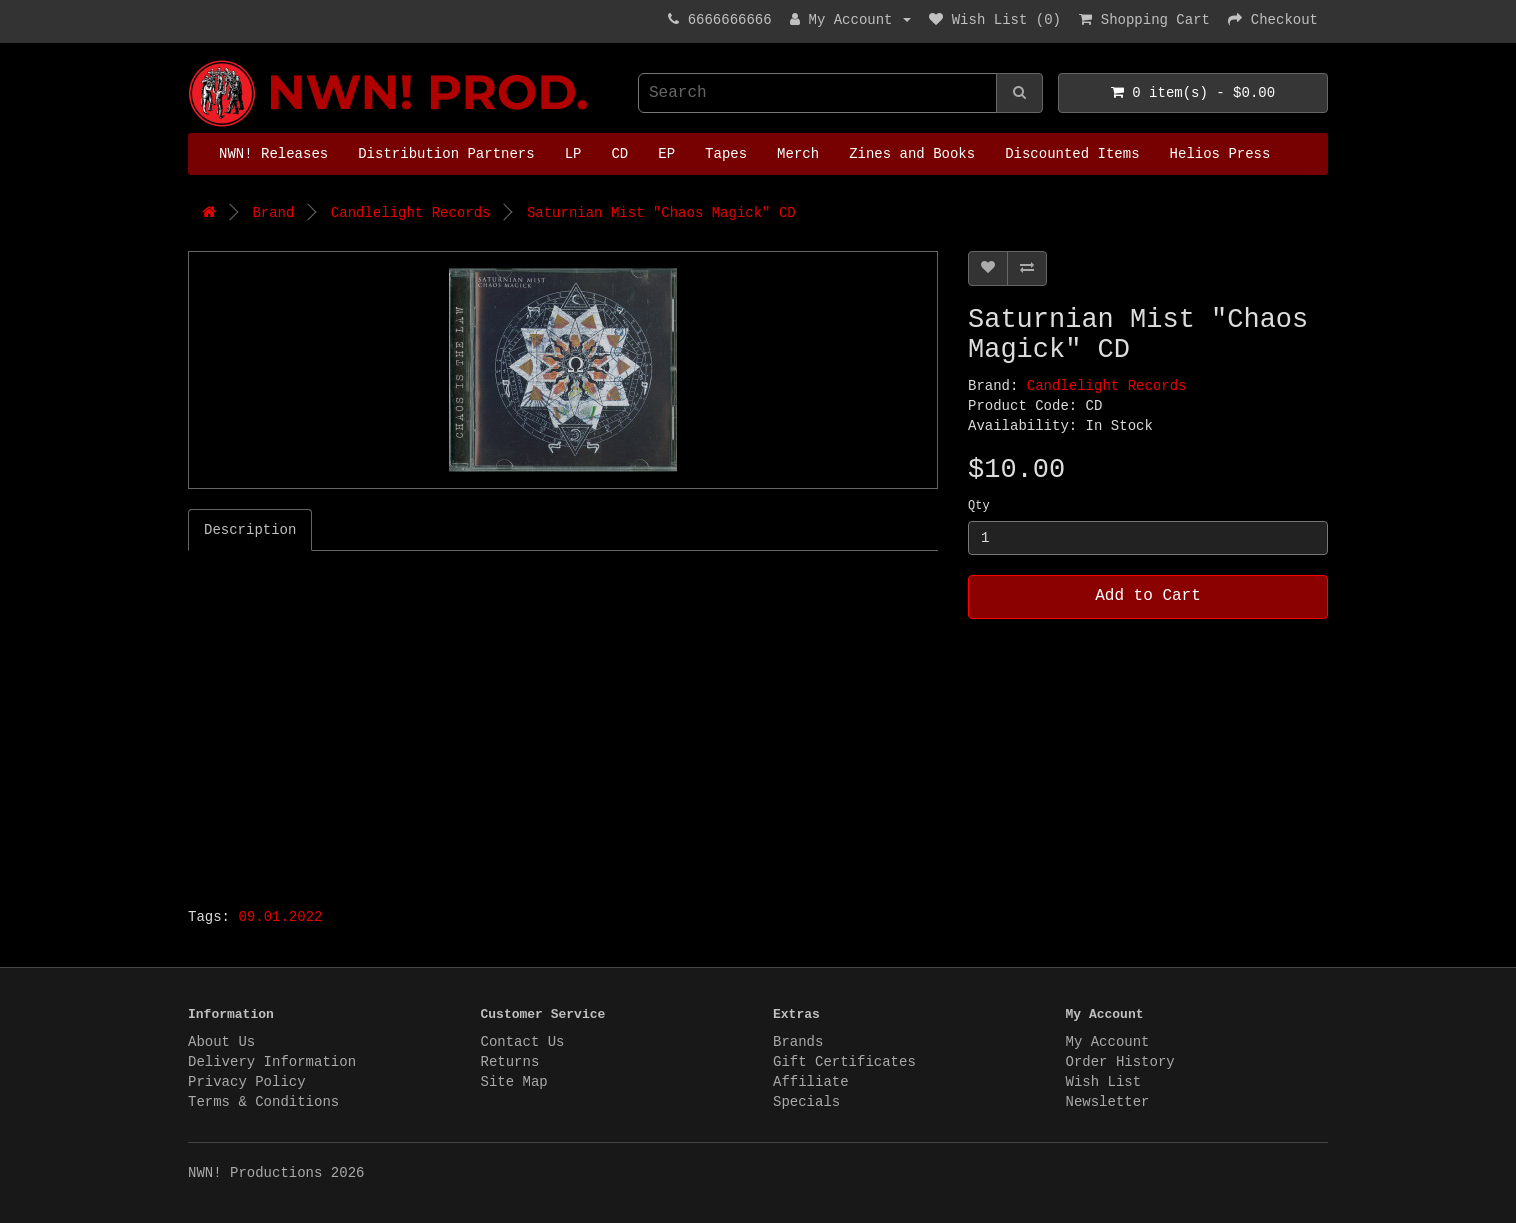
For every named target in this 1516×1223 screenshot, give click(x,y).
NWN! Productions (193, 60)
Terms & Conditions (263, 1102)
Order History (1120, 1062)
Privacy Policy (247, 1082)
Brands (798, 1042)
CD (619, 154)
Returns (510, 1062)
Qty (979, 506)
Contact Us (523, 1042)
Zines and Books (912, 154)
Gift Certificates (844, 1062)
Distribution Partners (446, 154)
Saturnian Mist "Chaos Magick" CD (661, 213)
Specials (806, 1102)
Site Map (514, 1082)
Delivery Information (272, 1062)
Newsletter (1108, 1102)
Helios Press (1220, 154)
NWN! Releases (273, 154)
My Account (1108, 1042)
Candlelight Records (411, 213)
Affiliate (811, 1082)
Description (250, 530)
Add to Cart (1148, 596)
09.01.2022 (280, 917)
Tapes (726, 154)
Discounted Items (1072, 154)
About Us (221, 1042)
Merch (798, 154)
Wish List (1104, 1082)
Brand (273, 213)
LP (573, 154)
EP (666, 154)
